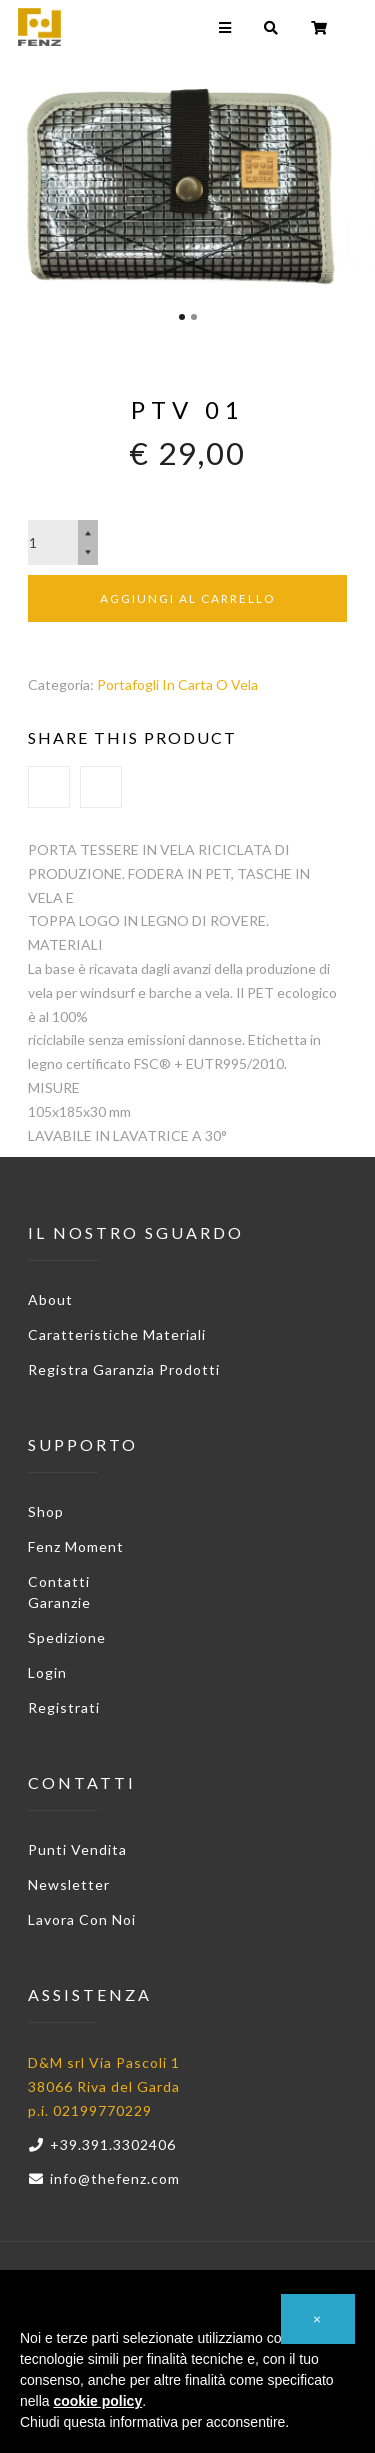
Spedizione (67, 1637)
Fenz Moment (76, 1546)
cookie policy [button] (97, 2401)
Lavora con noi (82, 1919)
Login (47, 1672)
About (50, 1299)
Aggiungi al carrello (188, 598)
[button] (318, 2319)
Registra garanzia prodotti (124, 1369)
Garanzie (59, 1602)
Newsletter (69, 1884)
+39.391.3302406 (102, 2144)
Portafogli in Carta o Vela (177, 684)
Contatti (59, 1581)
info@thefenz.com (104, 2178)
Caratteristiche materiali (117, 1334)
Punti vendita (77, 1849)
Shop (46, 1511)
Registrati (64, 1707)
